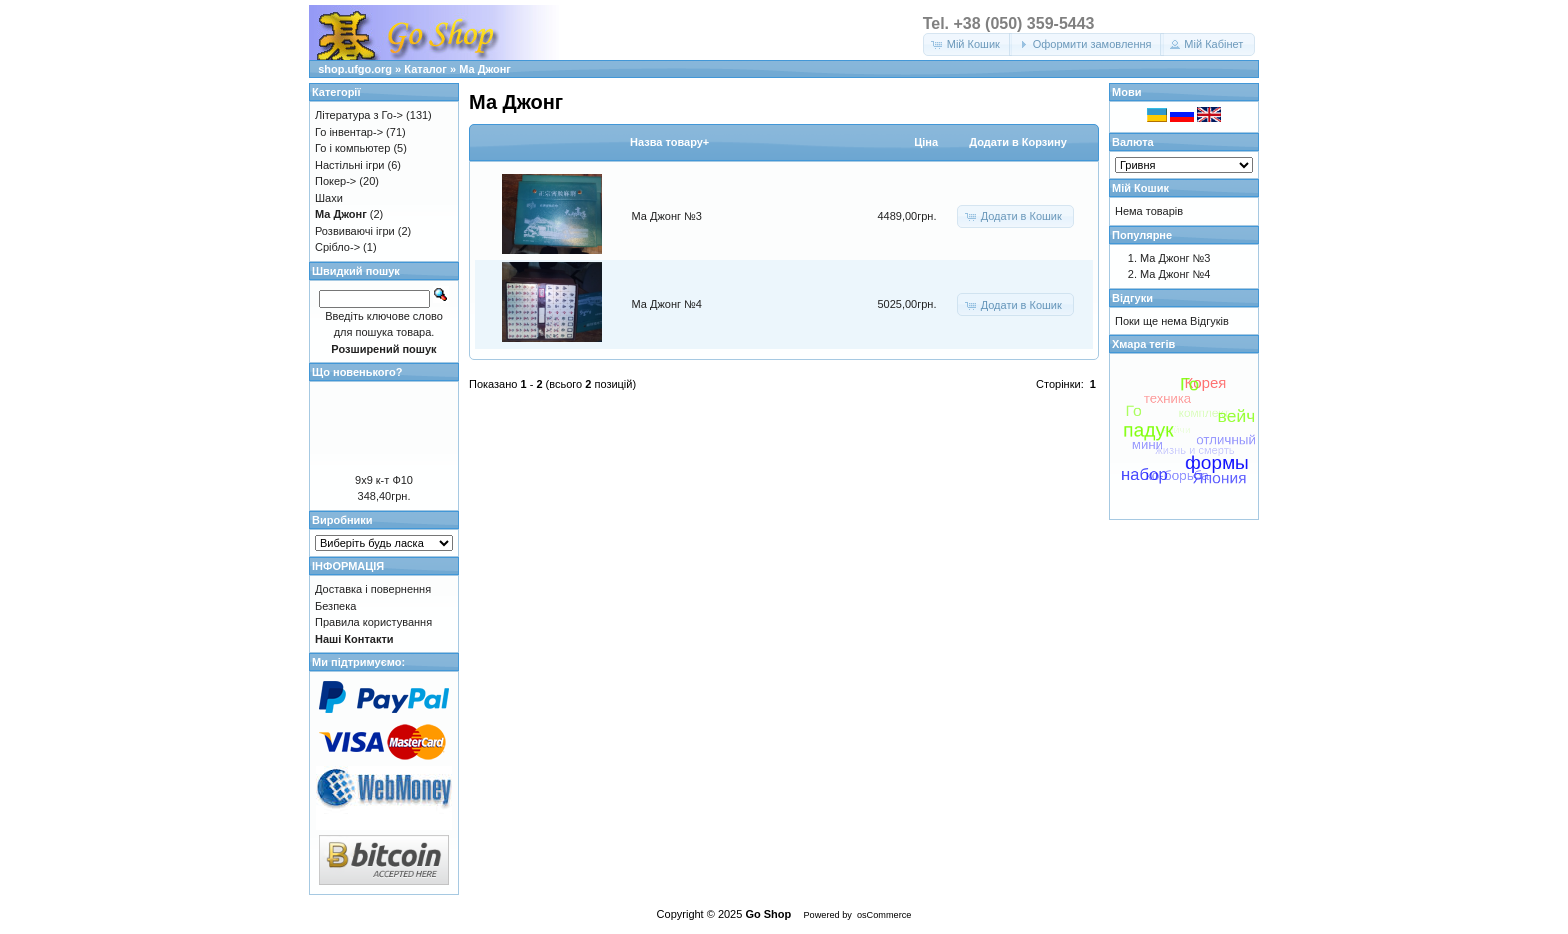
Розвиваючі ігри (355, 231)
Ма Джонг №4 (667, 304)
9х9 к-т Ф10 (384, 480)
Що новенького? (357, 372)
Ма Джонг (485, 69)
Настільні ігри (350, 165)
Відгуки (1132, 298)
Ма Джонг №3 (667, 216)
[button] (967, 44)
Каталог (425, 69)
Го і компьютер (352, 148)
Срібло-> (337, 247)
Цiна (926, 142)
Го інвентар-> (349, 132)
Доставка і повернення (373, 589)
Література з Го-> (359, 115)
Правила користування (373, 622)
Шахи (329, 198)
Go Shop (768, 914)
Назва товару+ (669, 142)
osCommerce (884, 915)
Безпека (335, 606)
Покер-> (335, 181)
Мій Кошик (1140, 188)
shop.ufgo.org (355, 69)
